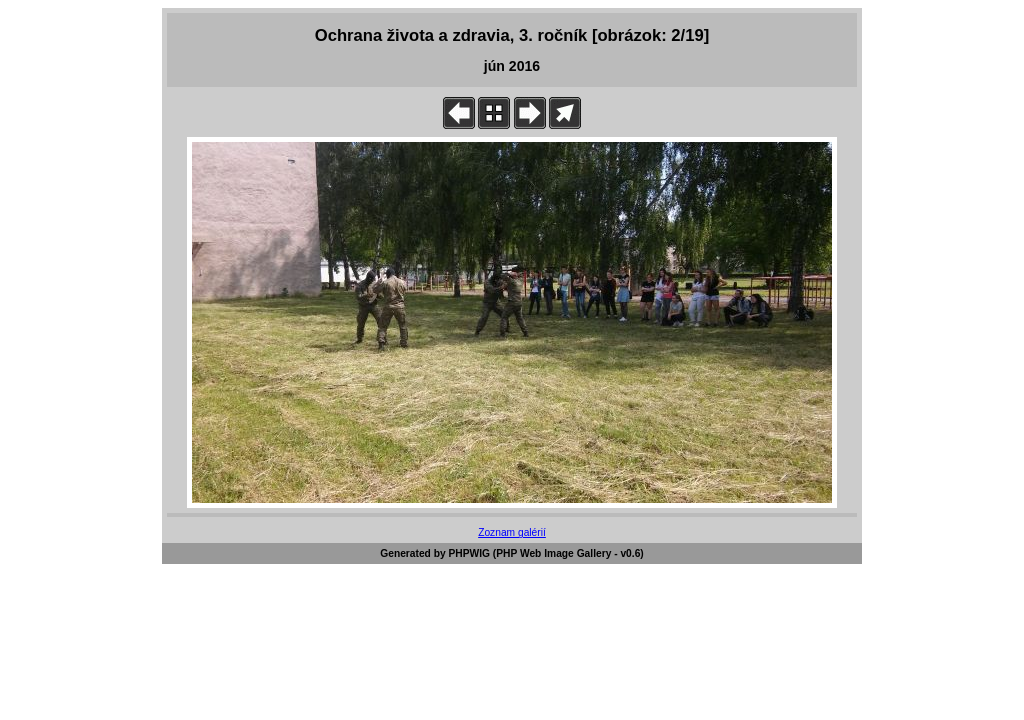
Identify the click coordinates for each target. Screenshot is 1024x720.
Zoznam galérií (512, 532)
